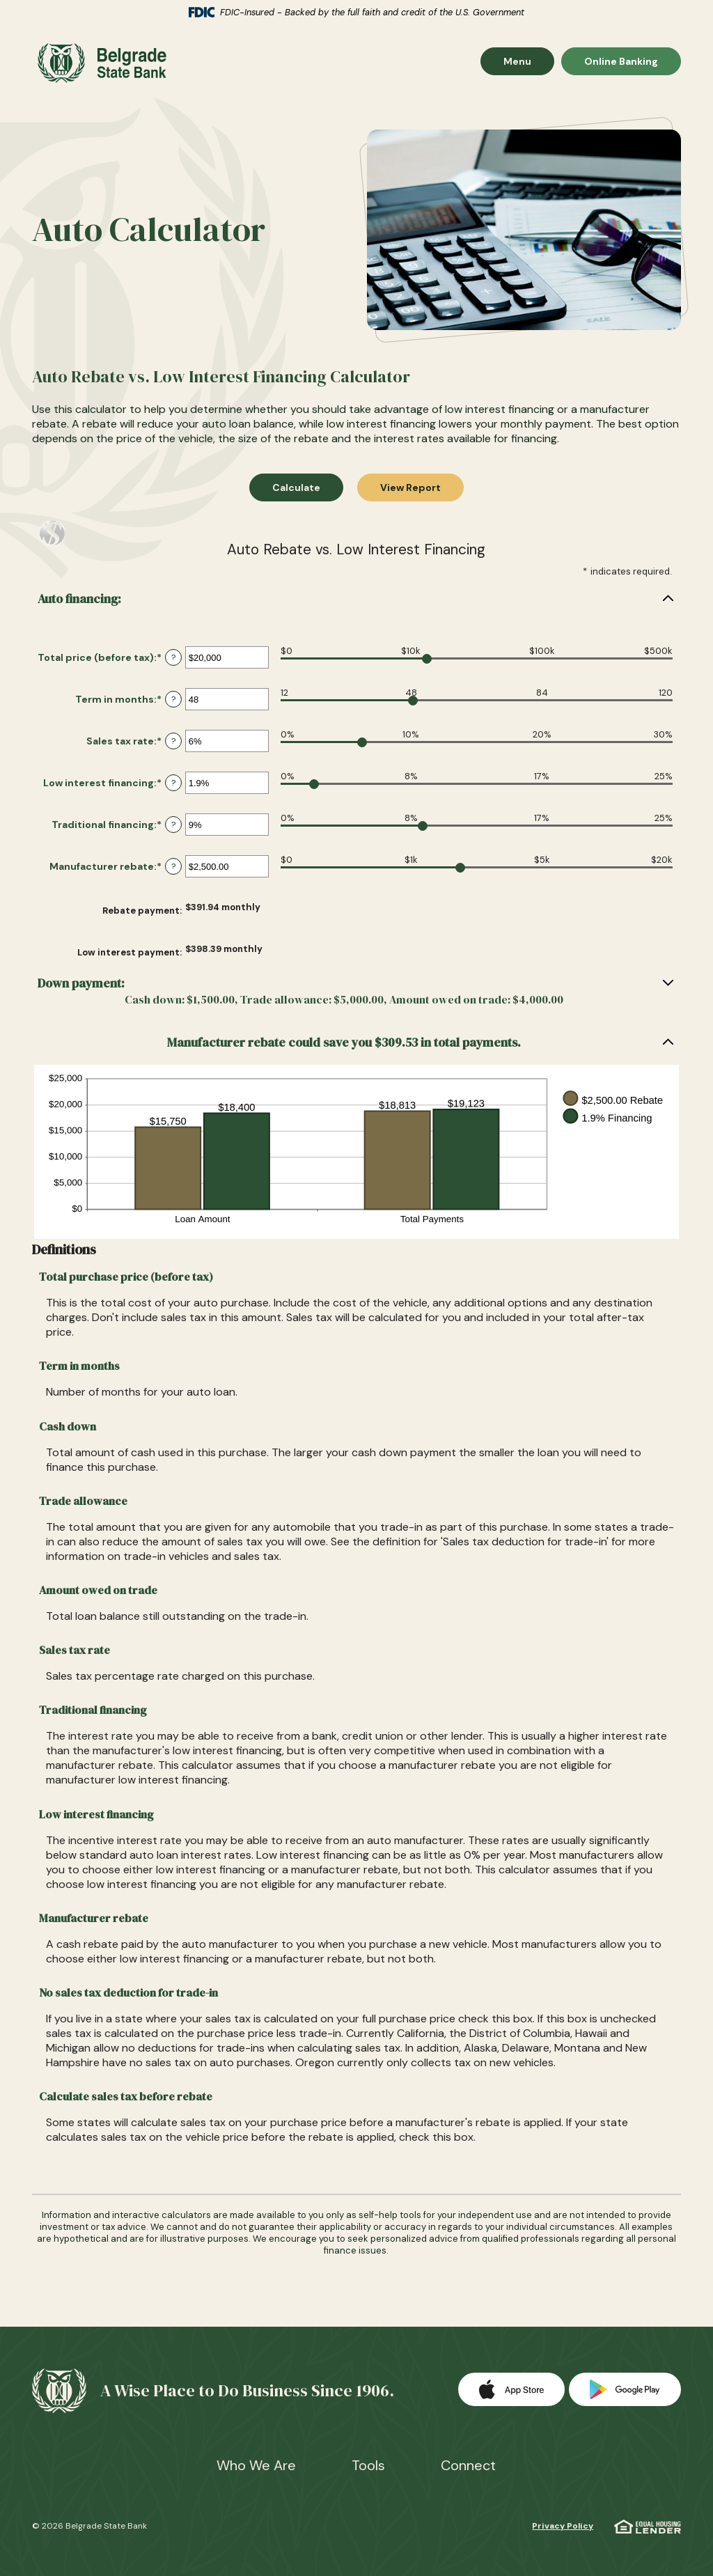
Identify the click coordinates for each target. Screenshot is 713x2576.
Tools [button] (368, 2465)
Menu (528, 65)
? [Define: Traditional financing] (173, 831)
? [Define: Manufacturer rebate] (173, 873)
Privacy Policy (562, 2525)
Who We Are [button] (256, 2465)
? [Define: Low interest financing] (173, 790)
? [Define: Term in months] (173, 706)
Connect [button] (468, 2465)
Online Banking (620, 65)
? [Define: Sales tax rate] (173, 748)
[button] (357, 605)
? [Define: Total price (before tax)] (173, 664)
